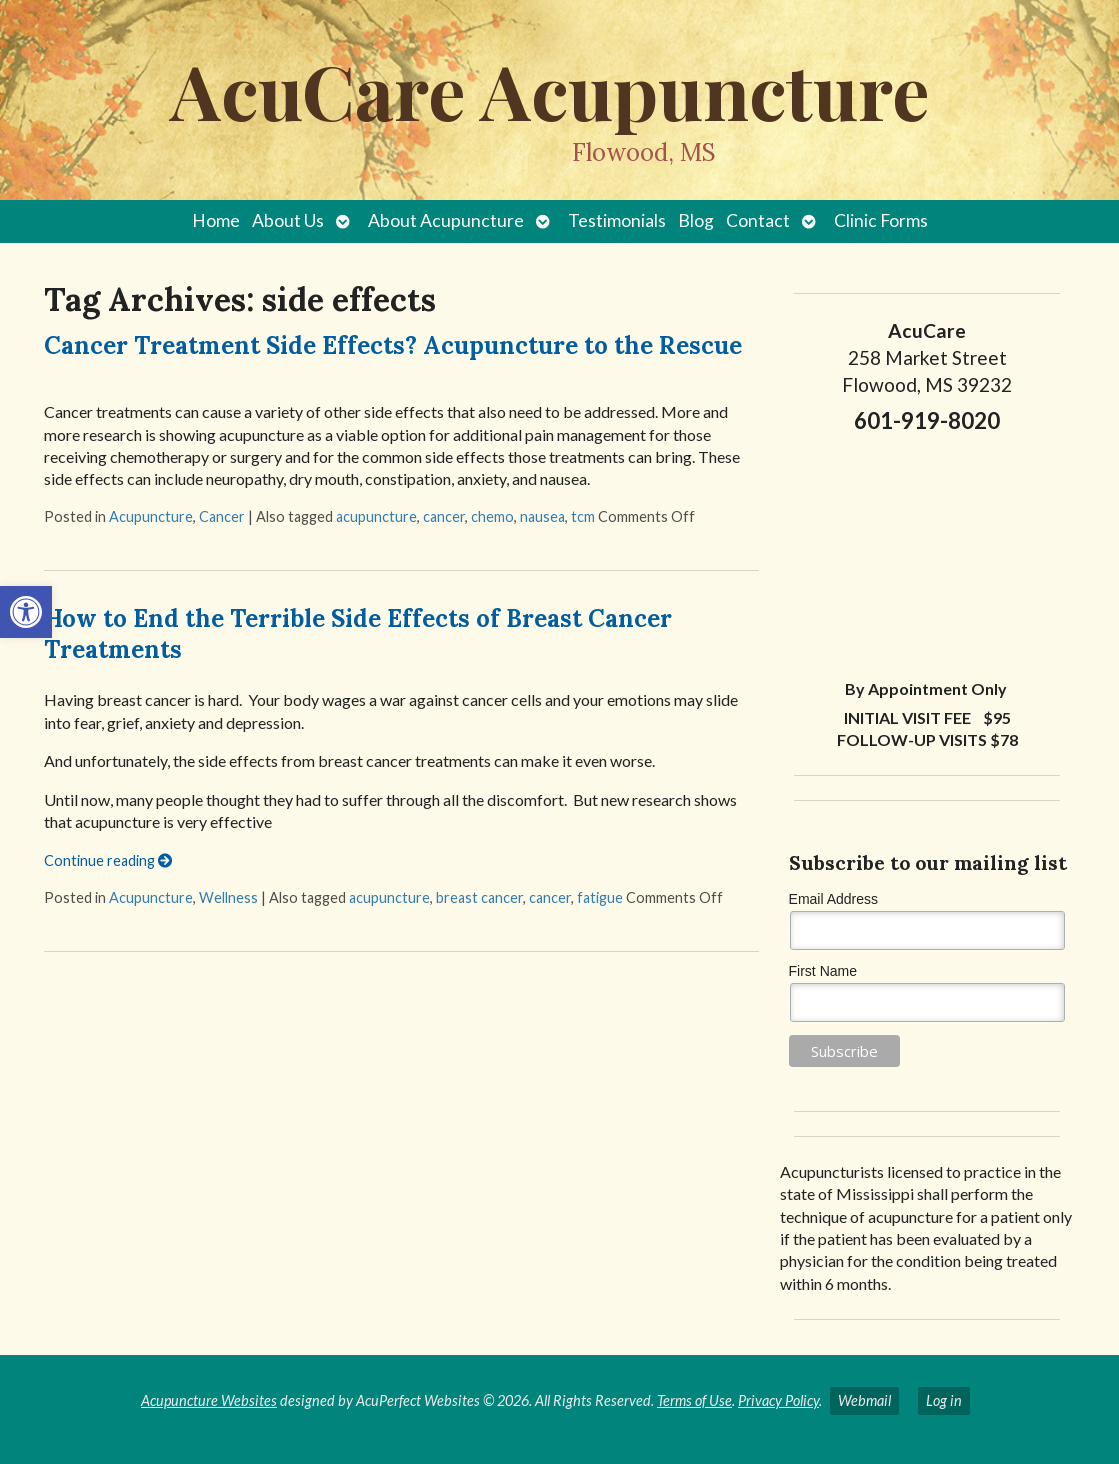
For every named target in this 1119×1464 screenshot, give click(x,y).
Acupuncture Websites (209, 1400)
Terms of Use (694, 1400)
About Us (288, 220)
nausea (542, 516)
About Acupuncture (446, 220)
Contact (758, 220)
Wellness (228, 897)
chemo (492, 516)
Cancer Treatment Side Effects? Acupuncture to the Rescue (393, 345)
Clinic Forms (881, 220)
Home (216, 220)
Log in (944, 1400)
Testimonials (617, 220)
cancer (444, 516)
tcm (583, 516)
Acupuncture (151, 516)
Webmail (864, 1400)
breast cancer (479, 897)
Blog (696, 220)
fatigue (600, 897)
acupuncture (376, 516)
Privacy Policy (778, 1400)
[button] (26, 612)
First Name (823, 971)
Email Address (833, 899)
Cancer (222, 516)
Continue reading (108, 860)
